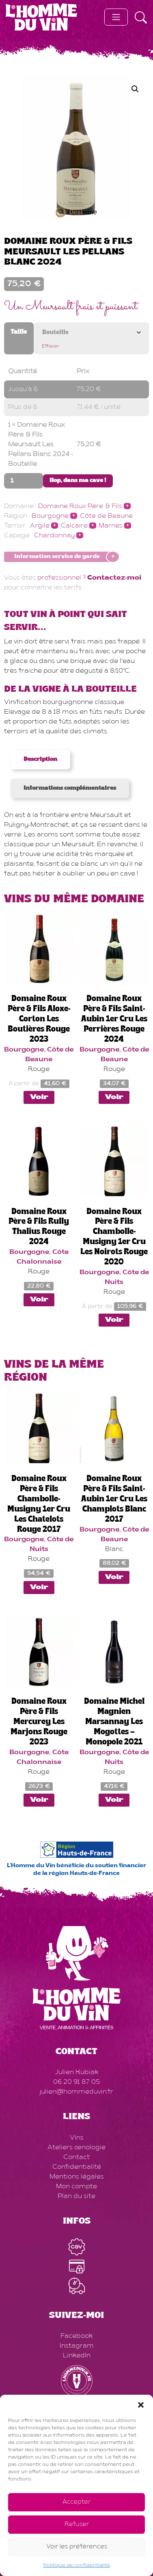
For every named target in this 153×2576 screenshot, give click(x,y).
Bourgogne (50, 516)
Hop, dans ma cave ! (78, 481)
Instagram (77, 2346)
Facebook (76, 2336)
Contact (76, 2157)
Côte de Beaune (106, 516)
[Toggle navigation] (116, 17)
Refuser (77, 2525)
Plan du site (76, 2196)
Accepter (76, 2502)
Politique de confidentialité (76, 2565)
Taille (19, 332)
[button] (141, 2405)
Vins (77, 2138)
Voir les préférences (76, 2547)
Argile (40, 526)
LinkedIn (77, 2355)
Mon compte (76, 2186)
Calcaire (74, 526)
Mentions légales (77, 2177)
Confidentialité (76, 2167)
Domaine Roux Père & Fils (80, 506)
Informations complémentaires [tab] (70, 788)
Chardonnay (54, 535)
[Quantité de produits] (23, 481)
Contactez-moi (114, 578)
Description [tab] (40, 759)
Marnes (111, 526)
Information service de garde (57, 557)
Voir (39, 1097)
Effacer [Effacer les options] (50, 346)
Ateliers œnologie (76, 2147)
